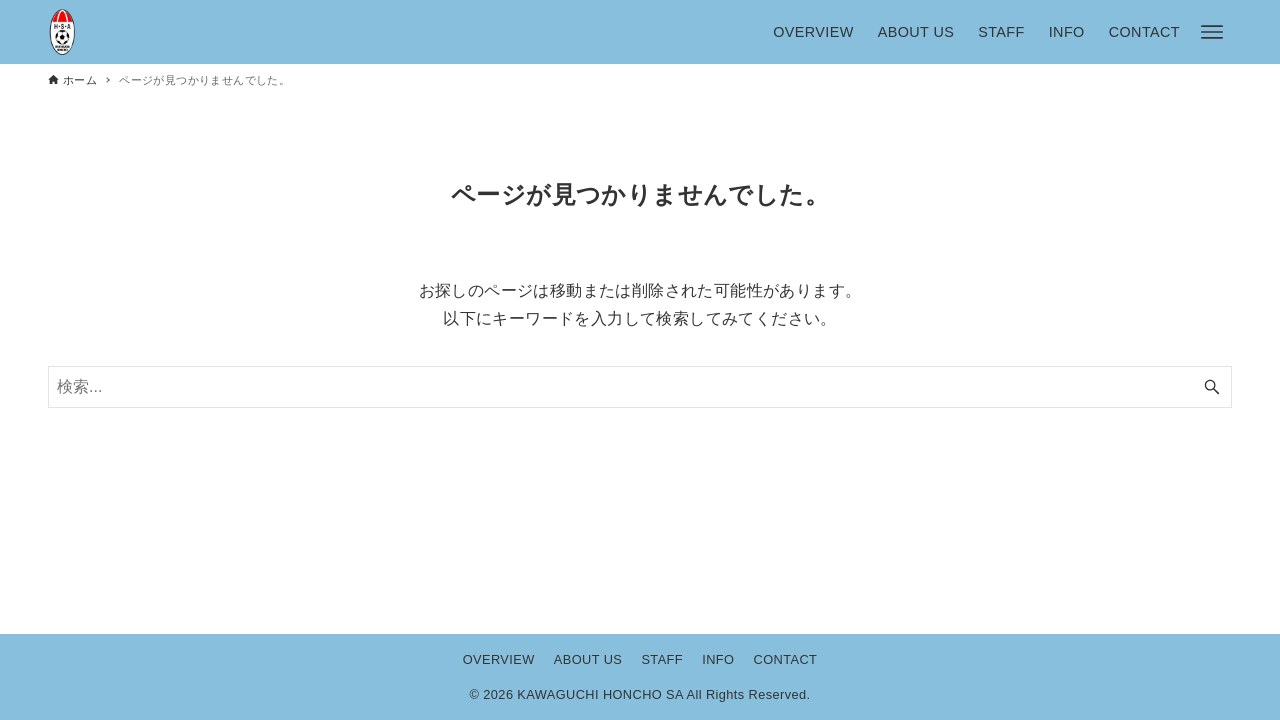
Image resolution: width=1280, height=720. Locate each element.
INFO (718, 659)
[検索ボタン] (1212, 387)
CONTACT (786, 659)
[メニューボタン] (1212, 32)
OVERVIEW (499, 659)
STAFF (662, 659)
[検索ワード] (640, 387)
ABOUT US (588, 659)
